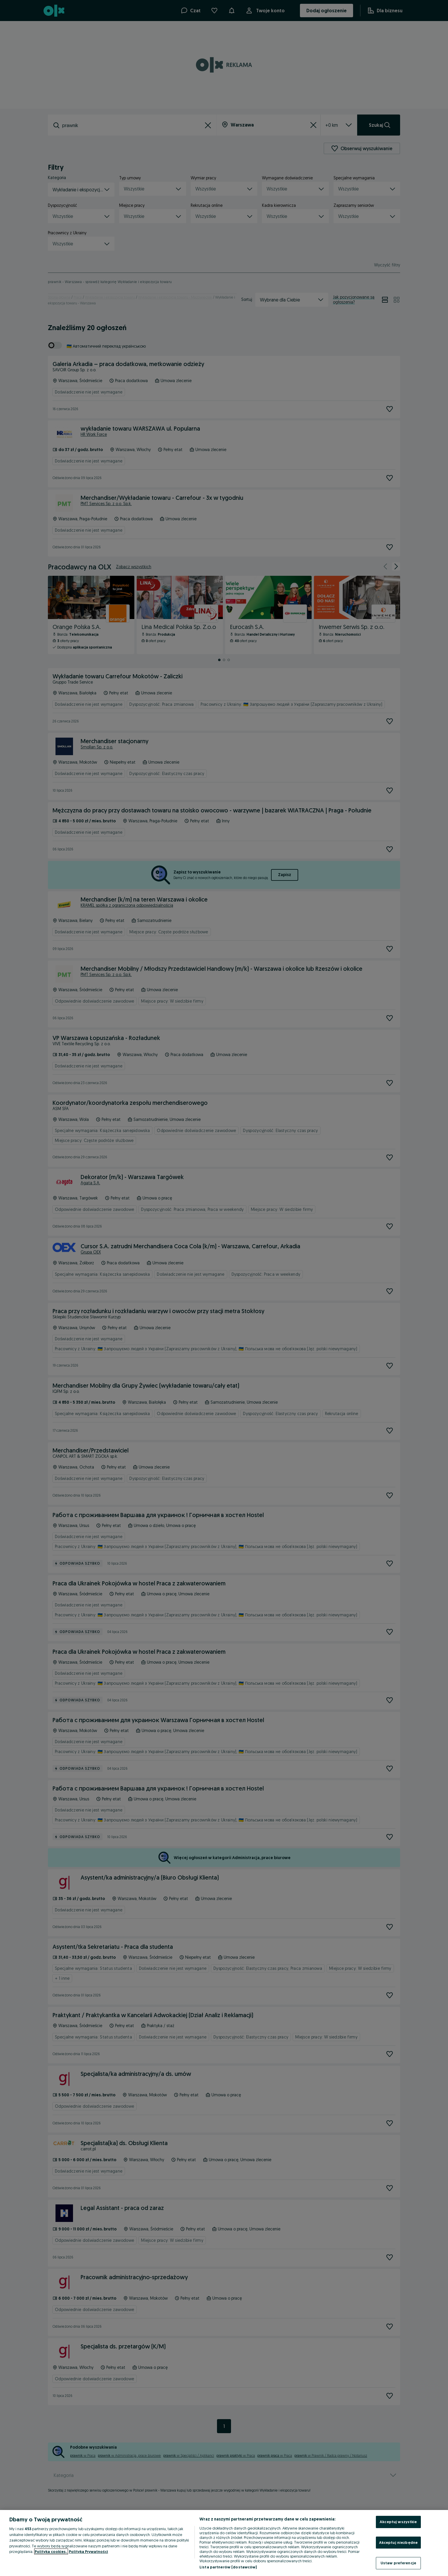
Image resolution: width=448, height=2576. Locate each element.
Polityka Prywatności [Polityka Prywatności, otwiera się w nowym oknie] (88, 2551)
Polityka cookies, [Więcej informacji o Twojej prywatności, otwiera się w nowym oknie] (51, 2551)
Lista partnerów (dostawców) (228, 2567)
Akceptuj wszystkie (398, 2521)
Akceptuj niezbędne (398, 2542)
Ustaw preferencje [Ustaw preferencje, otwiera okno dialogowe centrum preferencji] (398, 2563)
